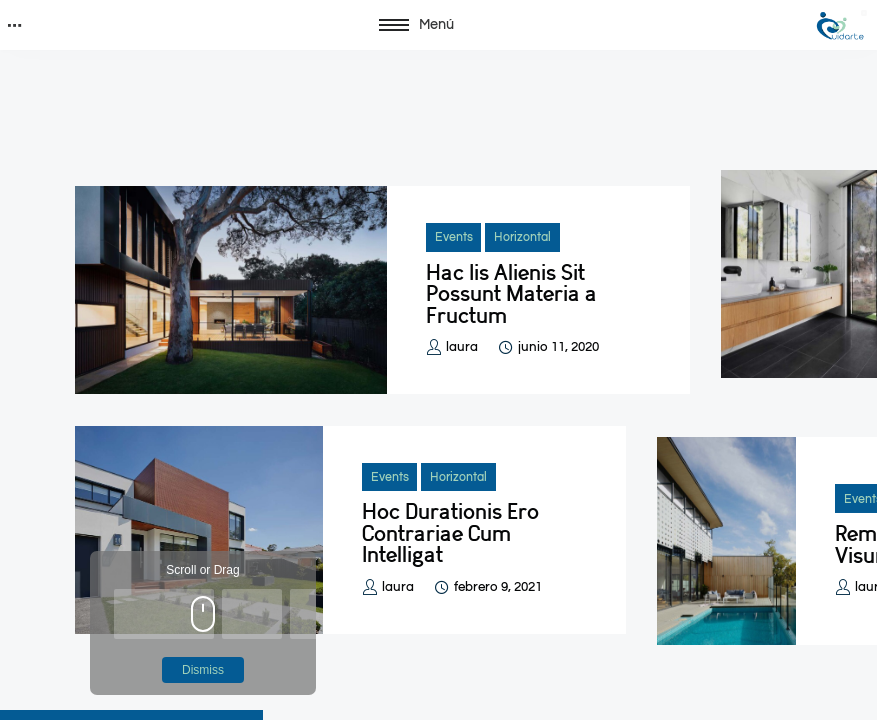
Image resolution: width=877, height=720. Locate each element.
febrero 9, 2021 (498, 587)
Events (454, 237)
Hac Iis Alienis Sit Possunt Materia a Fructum (511, 294)
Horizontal (522, 237)
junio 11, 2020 (558, 347)
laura (462, 347)
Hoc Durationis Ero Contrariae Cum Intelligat (450, 533)
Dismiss (203, 670)
